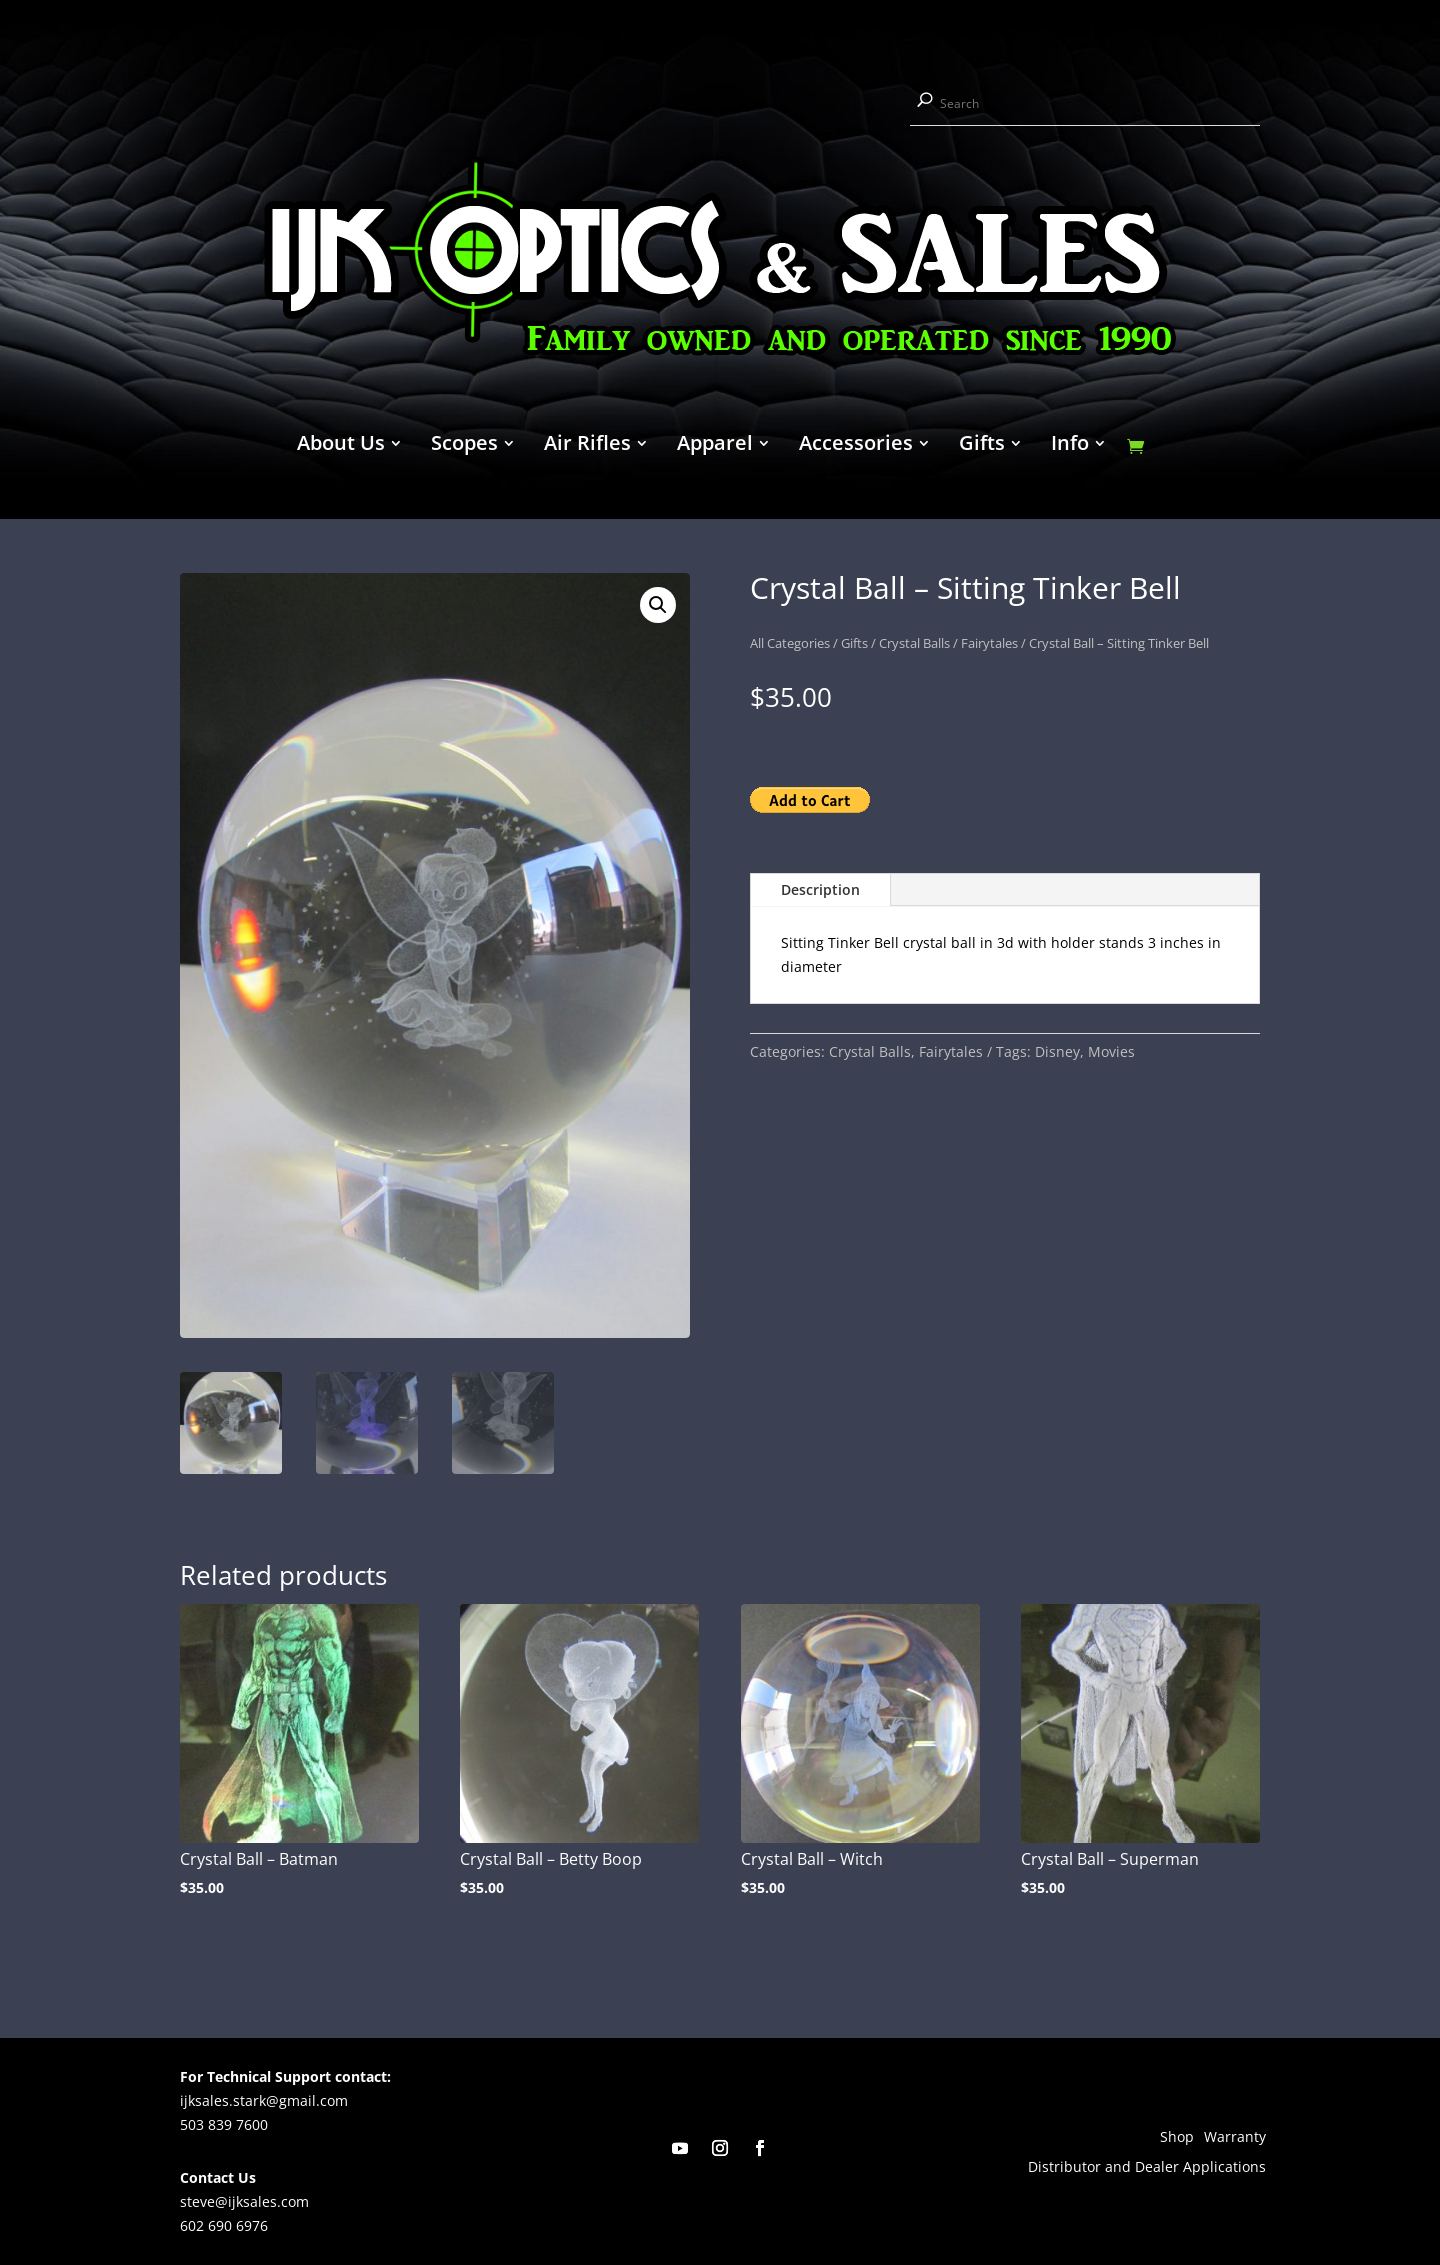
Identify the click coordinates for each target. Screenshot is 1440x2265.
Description (820, 889)
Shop (1177, 2138)
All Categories (790, 643)
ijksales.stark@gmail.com (264, 2100)
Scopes (464, 446)
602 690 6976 (224, 2225)
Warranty (1235, 2138)
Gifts (982, 446)
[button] (658, 605)
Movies (1111, 1051)
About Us (341, 446)
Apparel (715, 446)
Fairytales (989, 643)
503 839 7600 (224, 2124)
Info (1070, 446)
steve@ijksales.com (244, 2201)
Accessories (856, 446)
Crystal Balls (914, 643)
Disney (1057, 1051)
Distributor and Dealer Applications (1147, 2168)
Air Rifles (587, 446)
